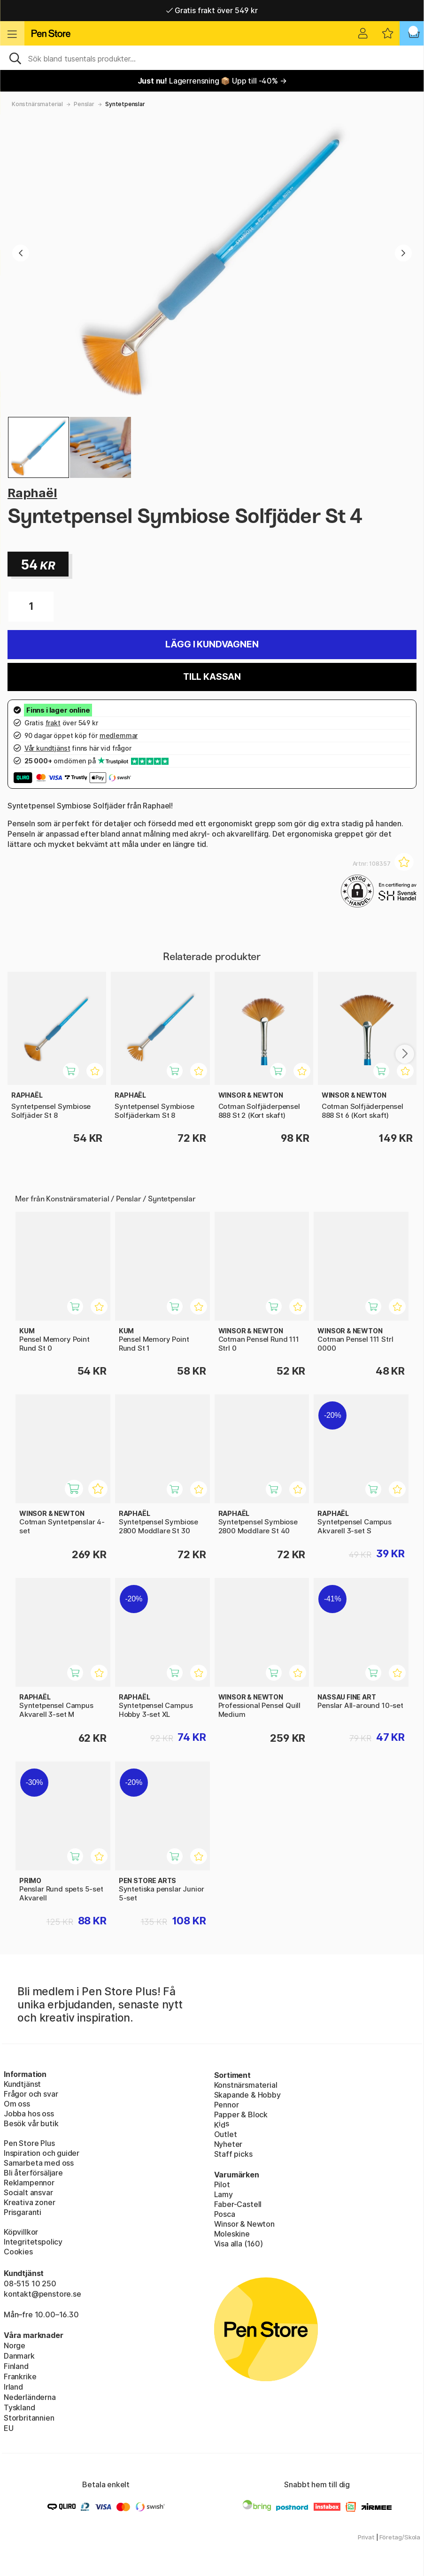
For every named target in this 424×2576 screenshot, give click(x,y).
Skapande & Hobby (247, 2094)
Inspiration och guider (41, 2153)
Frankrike (20, 2376)
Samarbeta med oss (39, 2163)
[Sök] (212, 58)
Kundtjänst (22, 2084)
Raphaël (32, 492)
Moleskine (232, 2233)
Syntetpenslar (125, 104)
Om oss (17, 2103)
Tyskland (19, 2407)
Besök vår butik (31, 2123)
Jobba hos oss (29, 2113)
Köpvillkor (21, 2232)
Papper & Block (241, 2114)
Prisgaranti (22, 2212)
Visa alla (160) (238, 2243)
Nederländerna (30, 2397)
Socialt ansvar (28, 2192)
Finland (16, 2366)
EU (9, 2428)
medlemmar (119, 735)
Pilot (222, 2184)
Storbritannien (29, 2417)
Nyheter (228, 2144)
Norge (14, 2345)
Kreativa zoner (29, 2202)
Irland (13, 2386)
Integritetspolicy (33, 2241)
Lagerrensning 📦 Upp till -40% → (212, 80)
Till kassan (212, 676)
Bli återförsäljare (33, 2172)
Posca (224, 2214)
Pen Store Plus (29, 2143)
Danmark (19, 2356)
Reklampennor (29, 2182)
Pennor (226, 2104)
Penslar (84, 104)
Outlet (225, 2134)
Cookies (18, 2251)
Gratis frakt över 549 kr (211, 10)
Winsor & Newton (244, 2224)
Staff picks (233, 2154)
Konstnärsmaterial (37, 104)
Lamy (223, 2194)
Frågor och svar (31, 2094)
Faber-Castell (238, 2204)
